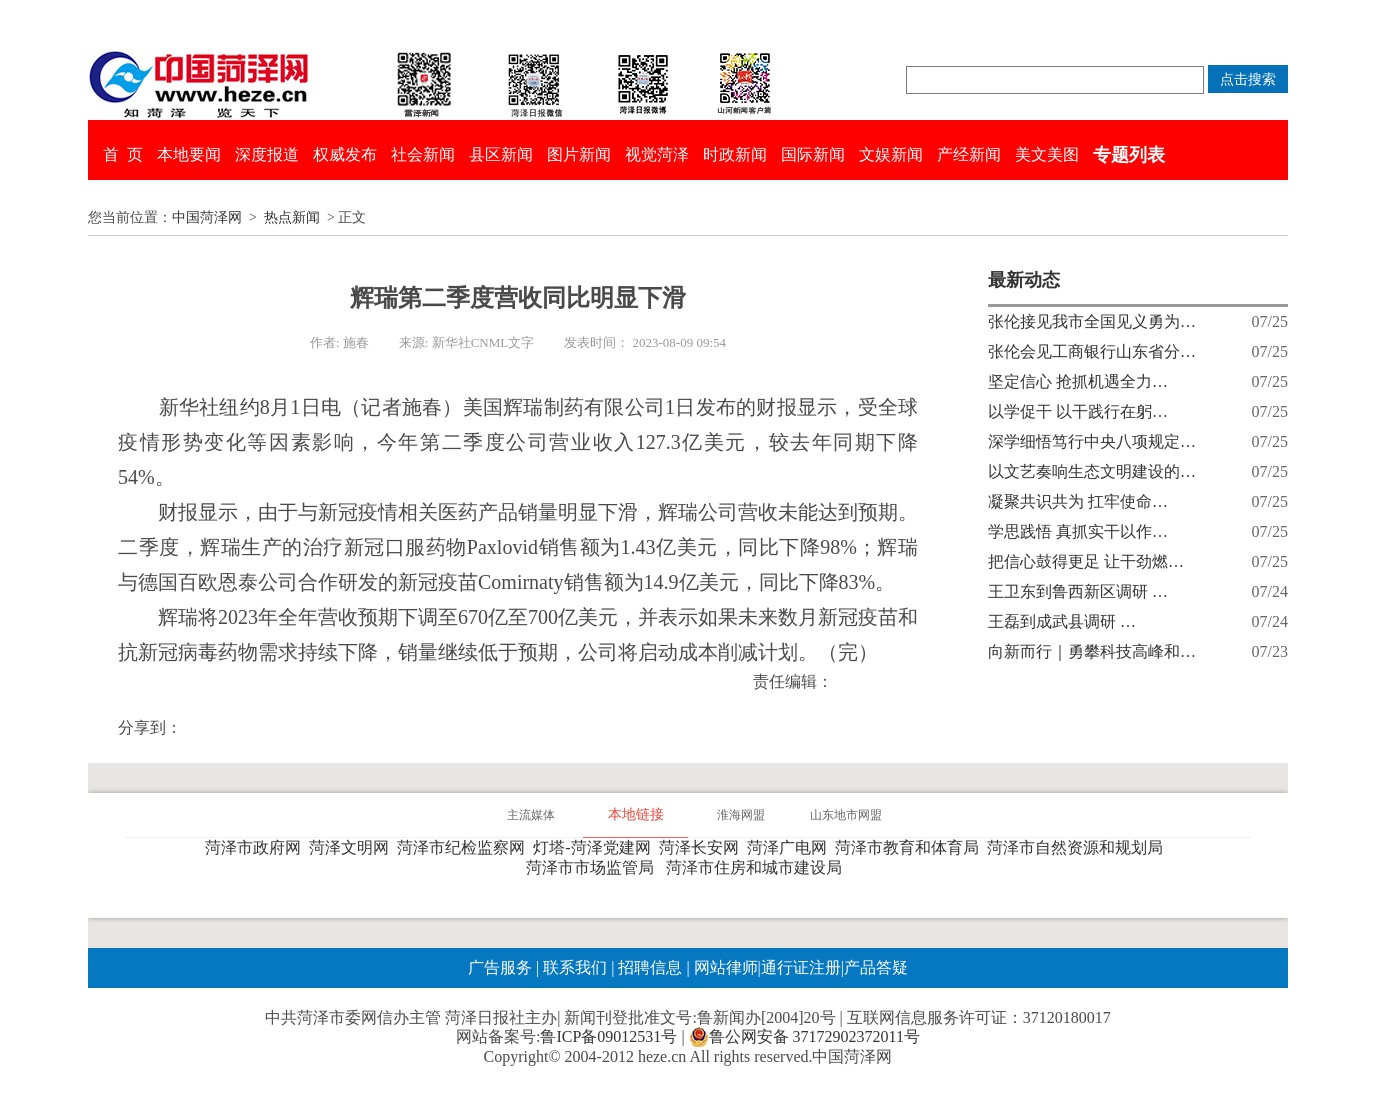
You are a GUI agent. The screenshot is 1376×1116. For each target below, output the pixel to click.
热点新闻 (292, 217)
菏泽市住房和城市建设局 (758, 867)
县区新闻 (501, 154)
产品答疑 (876, 967)
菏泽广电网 (791, 847)
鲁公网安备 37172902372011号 (804, 1037)
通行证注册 (801, 967)
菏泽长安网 (703, 847)
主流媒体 (531, 815)
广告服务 (500, 967)
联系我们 (575, 967)
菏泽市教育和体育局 (911, 847)
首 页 (123, 154)
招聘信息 (650, 967)
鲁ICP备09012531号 (608, 1036)
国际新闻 (813, 154)
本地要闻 (189, 154)
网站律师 (724, 967)
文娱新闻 (891, 154)
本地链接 (636, 814)
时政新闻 (735, 154)
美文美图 (1047, 154)
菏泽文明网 (353, 847)
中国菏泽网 (207, 217)
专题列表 (1129, 155)
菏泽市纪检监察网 (465, 847)
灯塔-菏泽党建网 (595, 847)
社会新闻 (423, 154)
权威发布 (345, 154)
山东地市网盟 (846, 815)
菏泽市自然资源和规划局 (1079, 847)
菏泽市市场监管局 (594, 867)
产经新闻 (969, 154)
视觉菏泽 (657, 154)
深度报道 (267, 154)
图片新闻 (579, 154)
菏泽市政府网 (257, 847)
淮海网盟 (741, 815)
